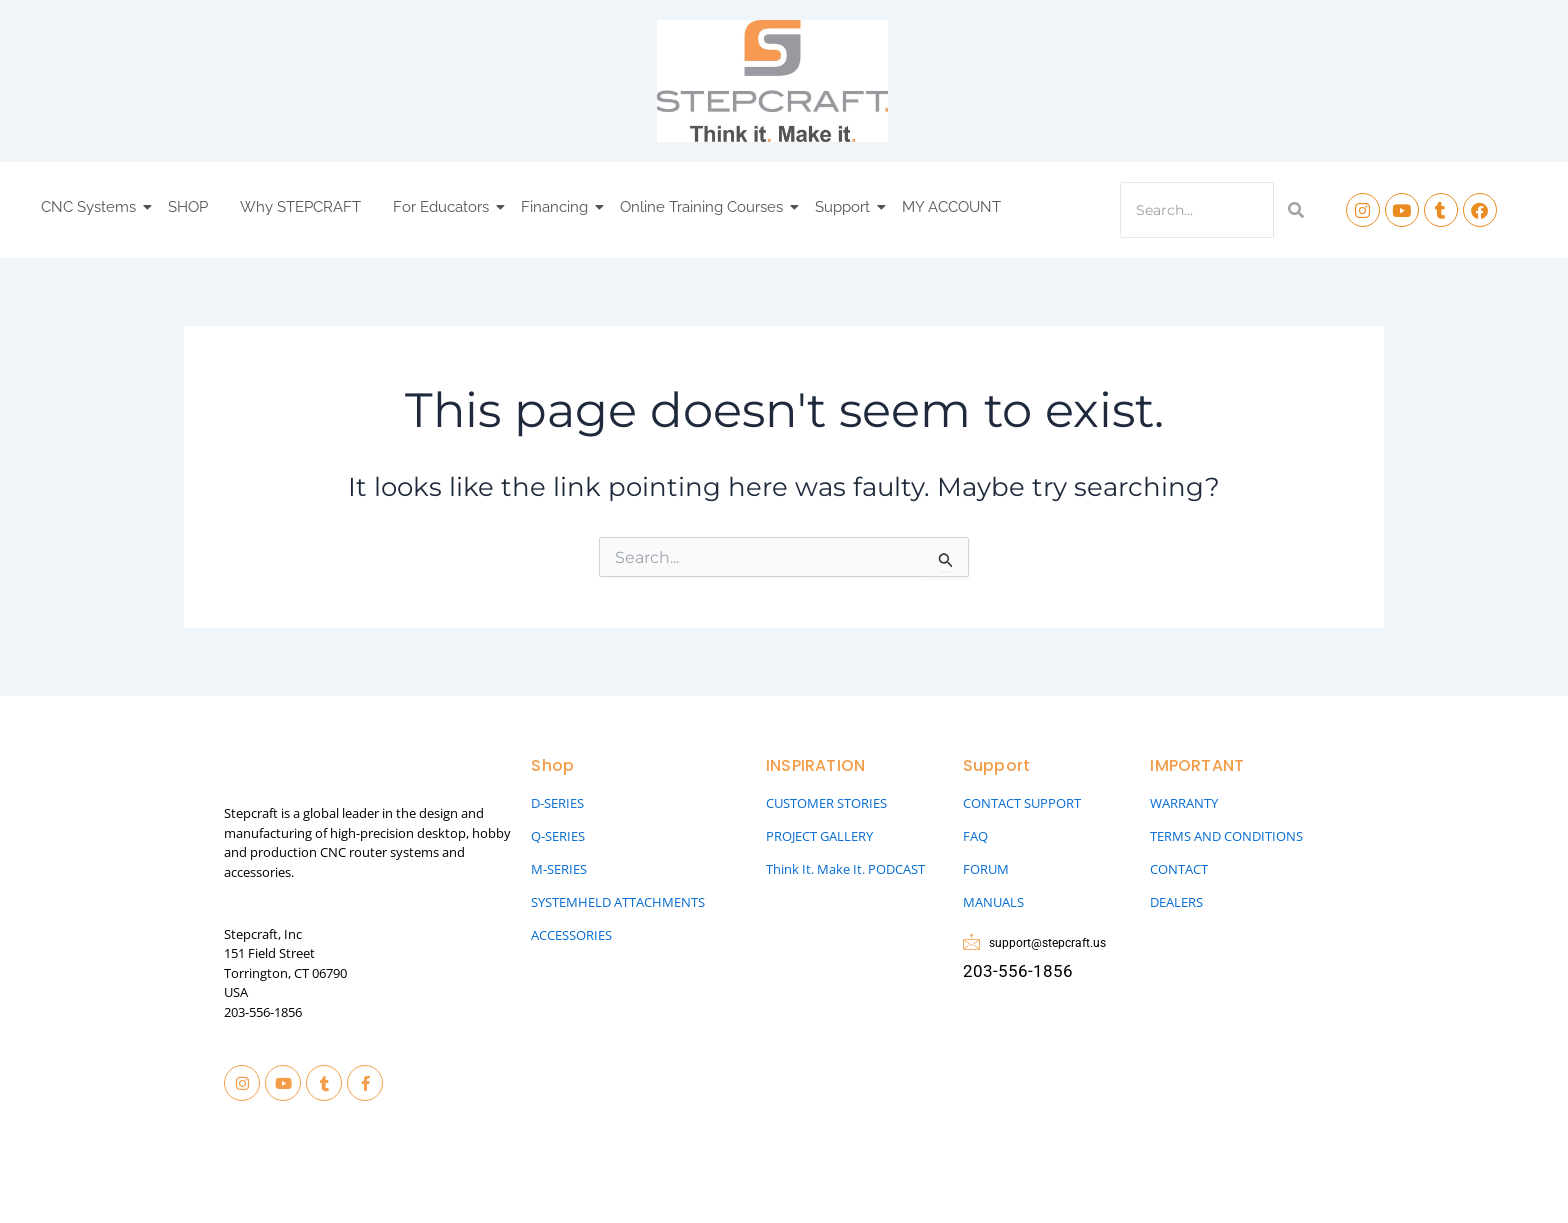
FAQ (975, 836)
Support (845, 207)
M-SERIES (559, 869)
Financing (557, 207)
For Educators (444, 207)
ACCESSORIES (571, 935)
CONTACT (1179, 869)
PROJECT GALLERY (819, 836)
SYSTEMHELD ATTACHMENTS (618, 902)
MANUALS (993, 902)
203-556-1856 (263, 1012)
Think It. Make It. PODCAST (845, 869)
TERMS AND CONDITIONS (1226, 836)
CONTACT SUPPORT (1022, 803)
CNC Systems (91, 207)
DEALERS (1176, 902)
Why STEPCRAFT (300, 207)
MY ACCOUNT (951, 207)
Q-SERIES (558, 836)
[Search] (1197, 210)
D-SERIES (557, 803)
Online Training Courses (704, 207)
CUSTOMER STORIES (826, 803)
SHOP (188, 207)
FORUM (986, 869)
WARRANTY (1184, 803)
